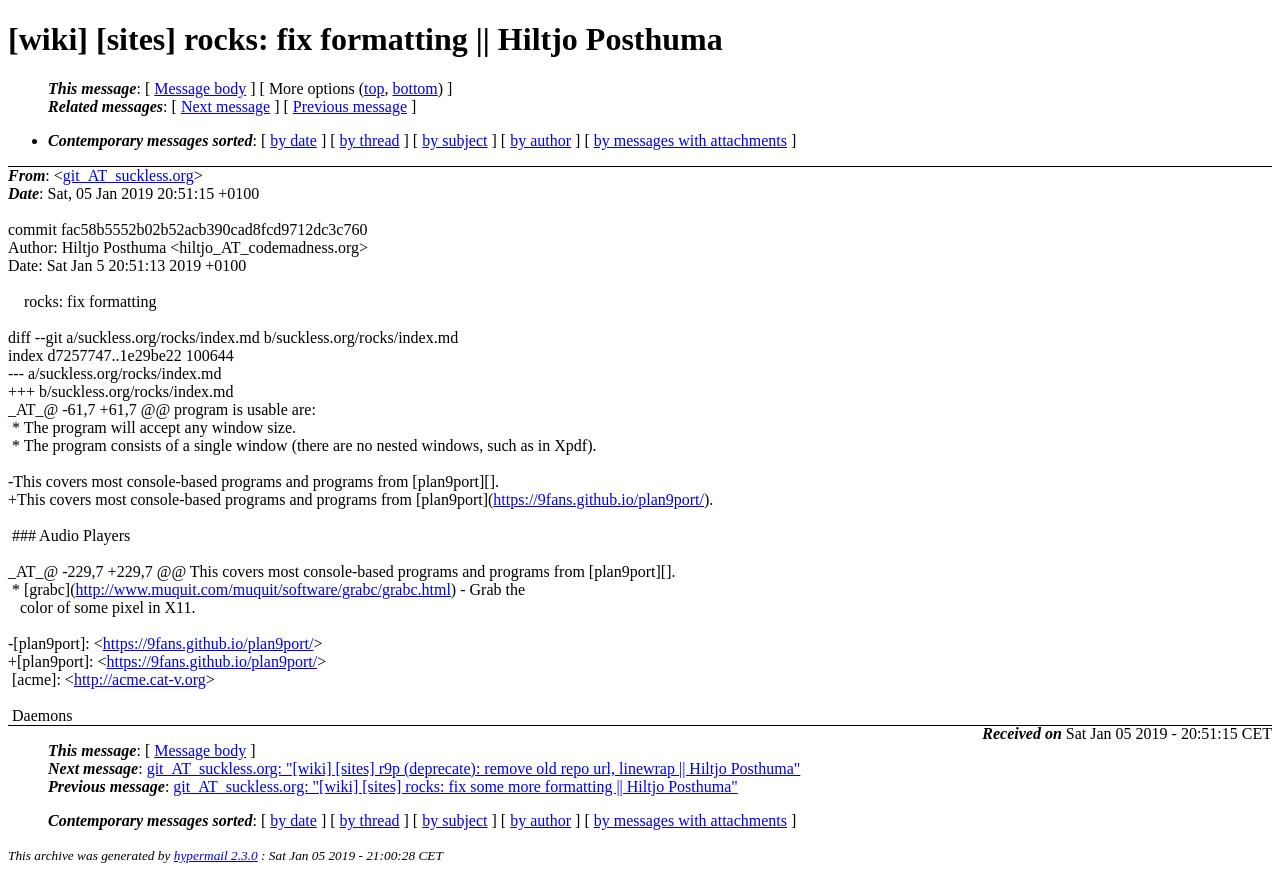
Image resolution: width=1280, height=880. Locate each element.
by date (293, 140)
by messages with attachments (690, 140)
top (374, 88)
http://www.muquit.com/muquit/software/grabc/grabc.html (263, 589)
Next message (225, 106)
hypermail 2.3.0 (216, 855)
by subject (454, 140)
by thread (370, 140)
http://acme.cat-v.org (140, 679)
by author (540, 140)
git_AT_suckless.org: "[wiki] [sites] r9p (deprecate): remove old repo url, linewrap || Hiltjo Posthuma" (474, 768)
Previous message (350, 106)
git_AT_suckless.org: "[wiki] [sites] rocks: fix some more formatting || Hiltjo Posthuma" (455, 786)
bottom (414, 88)
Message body (200, 88)
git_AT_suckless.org (128, 175)
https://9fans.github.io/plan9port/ (598, 499)
